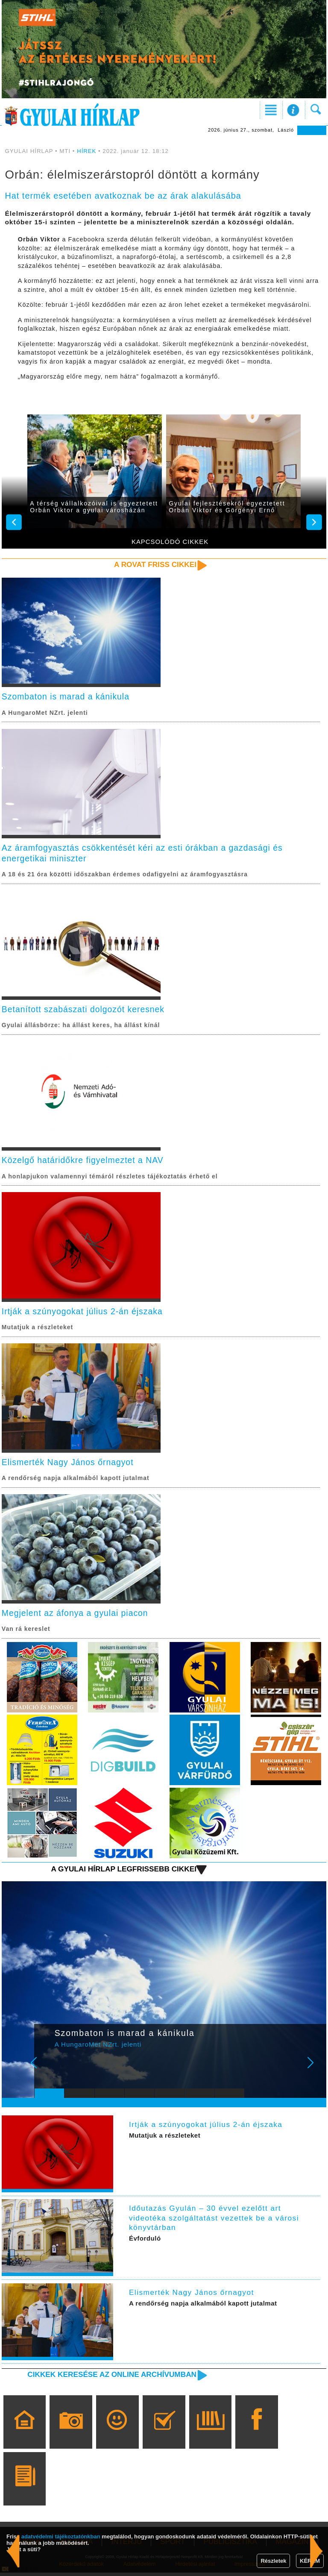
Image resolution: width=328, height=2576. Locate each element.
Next (315, 2072)
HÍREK (87, 151)
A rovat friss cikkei (154, 564)
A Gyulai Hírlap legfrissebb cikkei (121, 1872)
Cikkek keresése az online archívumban (109, 2378)
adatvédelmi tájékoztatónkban (60, 2536)
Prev (46, 2072)
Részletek (273, 2561)
